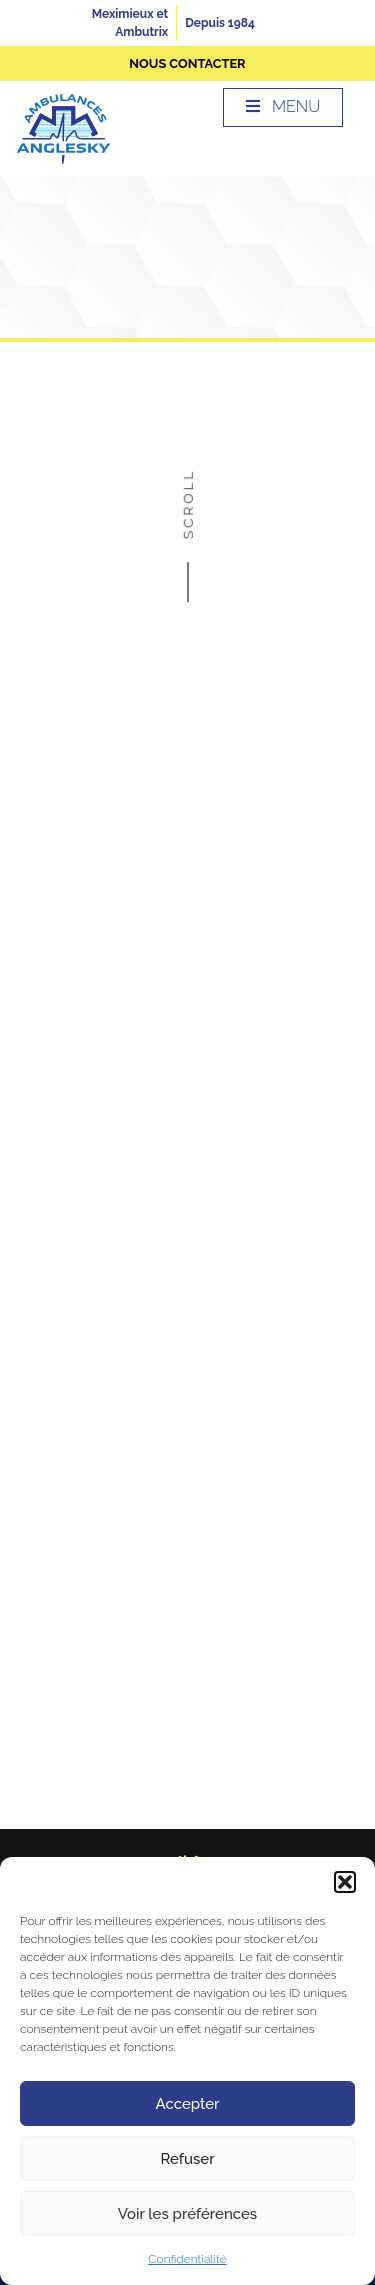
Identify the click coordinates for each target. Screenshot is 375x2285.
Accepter (188, 2104)
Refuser (187, 2159)
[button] (345, 1882)
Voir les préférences (187, 2214)
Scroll (187, 527)
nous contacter (187, 63)
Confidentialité (187, 2259)
